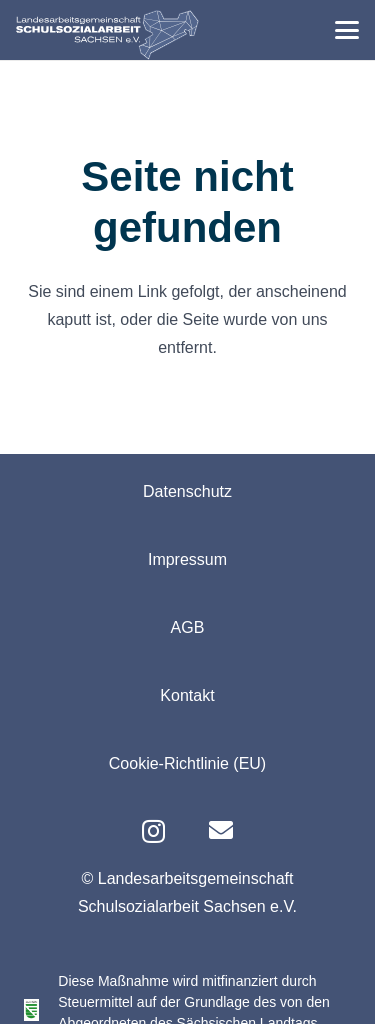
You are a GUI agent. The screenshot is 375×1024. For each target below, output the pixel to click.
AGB (188, 627)
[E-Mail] (221, 830)
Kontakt (187, 695)
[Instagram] (153, 831)
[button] (347, 30)
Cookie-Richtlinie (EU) (187, 763)
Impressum (187, 559)
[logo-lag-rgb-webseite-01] (107, 35)
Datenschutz (187, 491)
